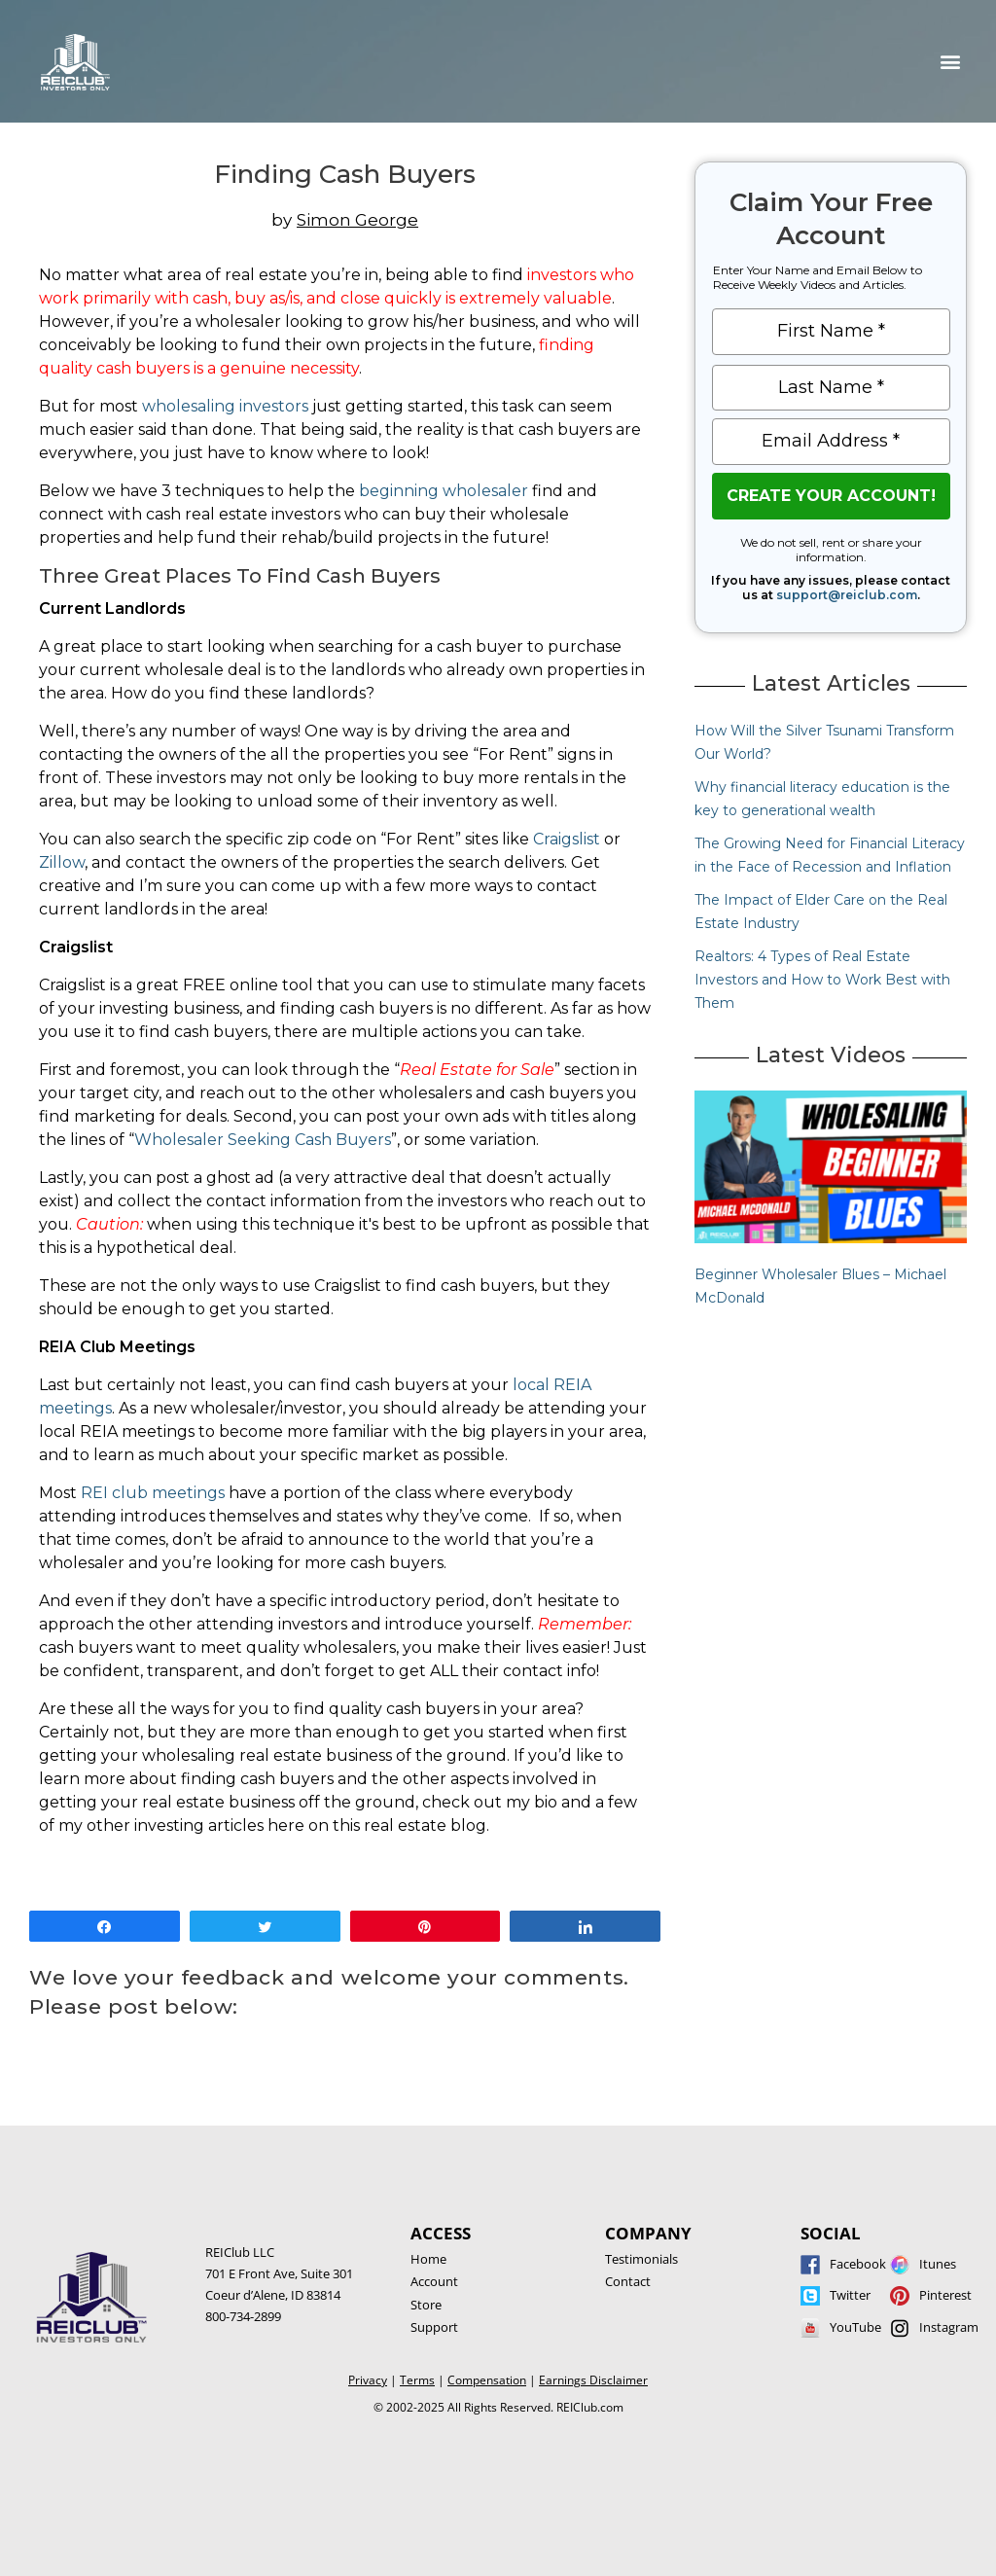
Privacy (367, 2380)
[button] (951, 62)
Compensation (486, 2380)
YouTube (855, 2327)
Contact (628, 2281)
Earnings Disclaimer (593, 2380)
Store (426, 2304)
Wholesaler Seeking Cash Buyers (262, 1139)
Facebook (858, 2263)
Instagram (948, 2327)
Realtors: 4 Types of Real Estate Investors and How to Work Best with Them (822, 980)
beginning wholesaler (443, 491)
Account (434, 2281)
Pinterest (945, 2295)
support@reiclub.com (846, 595)
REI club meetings (153, 1493)
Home (428, 2259)
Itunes (937, 2263)
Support (434, 2327)
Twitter (850, 2295)
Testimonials (641, 2259)
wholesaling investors (225, 406)
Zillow (62, 862)
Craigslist (566, 839)
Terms (417, 2380)
